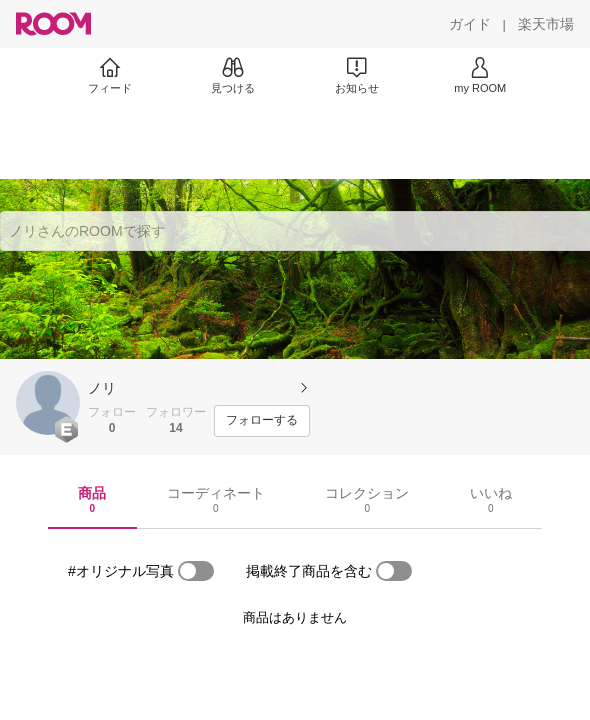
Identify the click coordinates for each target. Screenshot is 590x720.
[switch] (196, 571)
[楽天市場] (546, 24)
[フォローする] (262, 421)
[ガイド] (470, 24)
